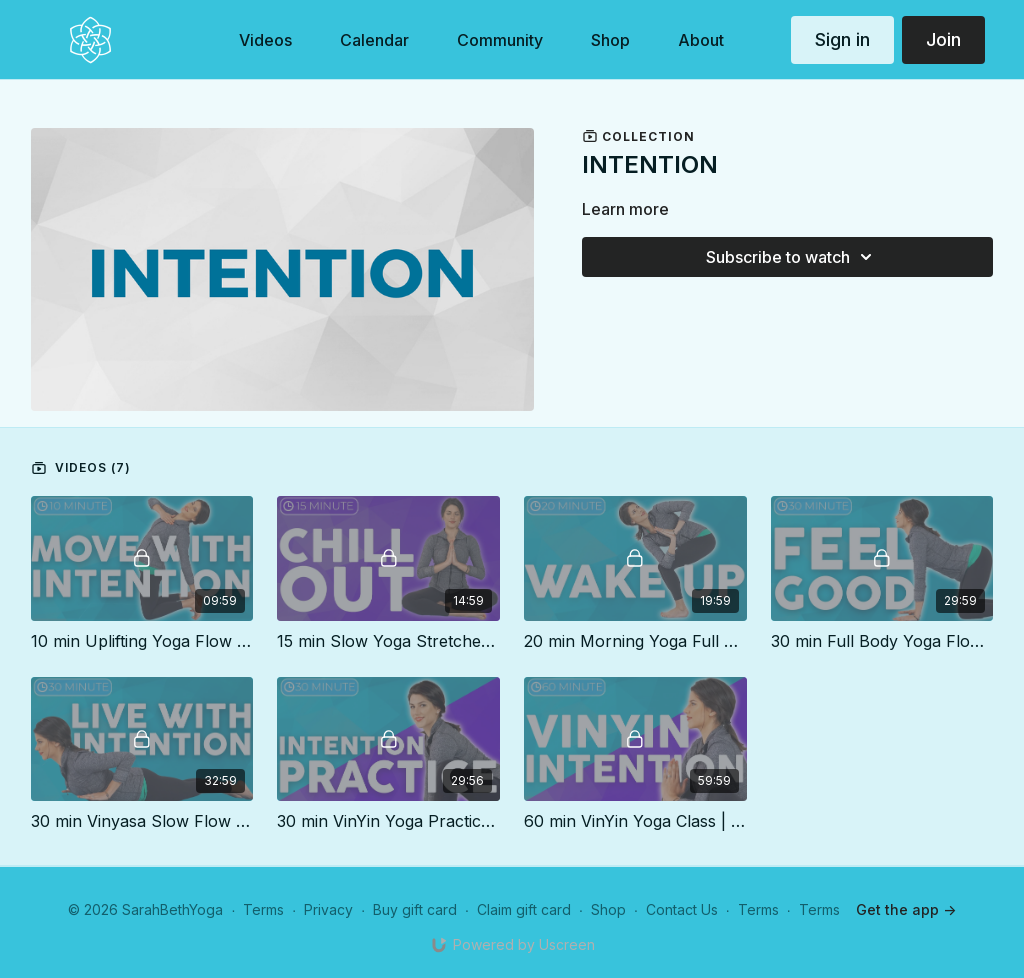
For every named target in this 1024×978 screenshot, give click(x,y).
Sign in (842, 39)
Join (943, 39)
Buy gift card (415, 909)
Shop (608, 909)
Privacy (328, 909)
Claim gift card (524, 909)
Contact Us (682, 909)
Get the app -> (906, 909)
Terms (263, 909)
